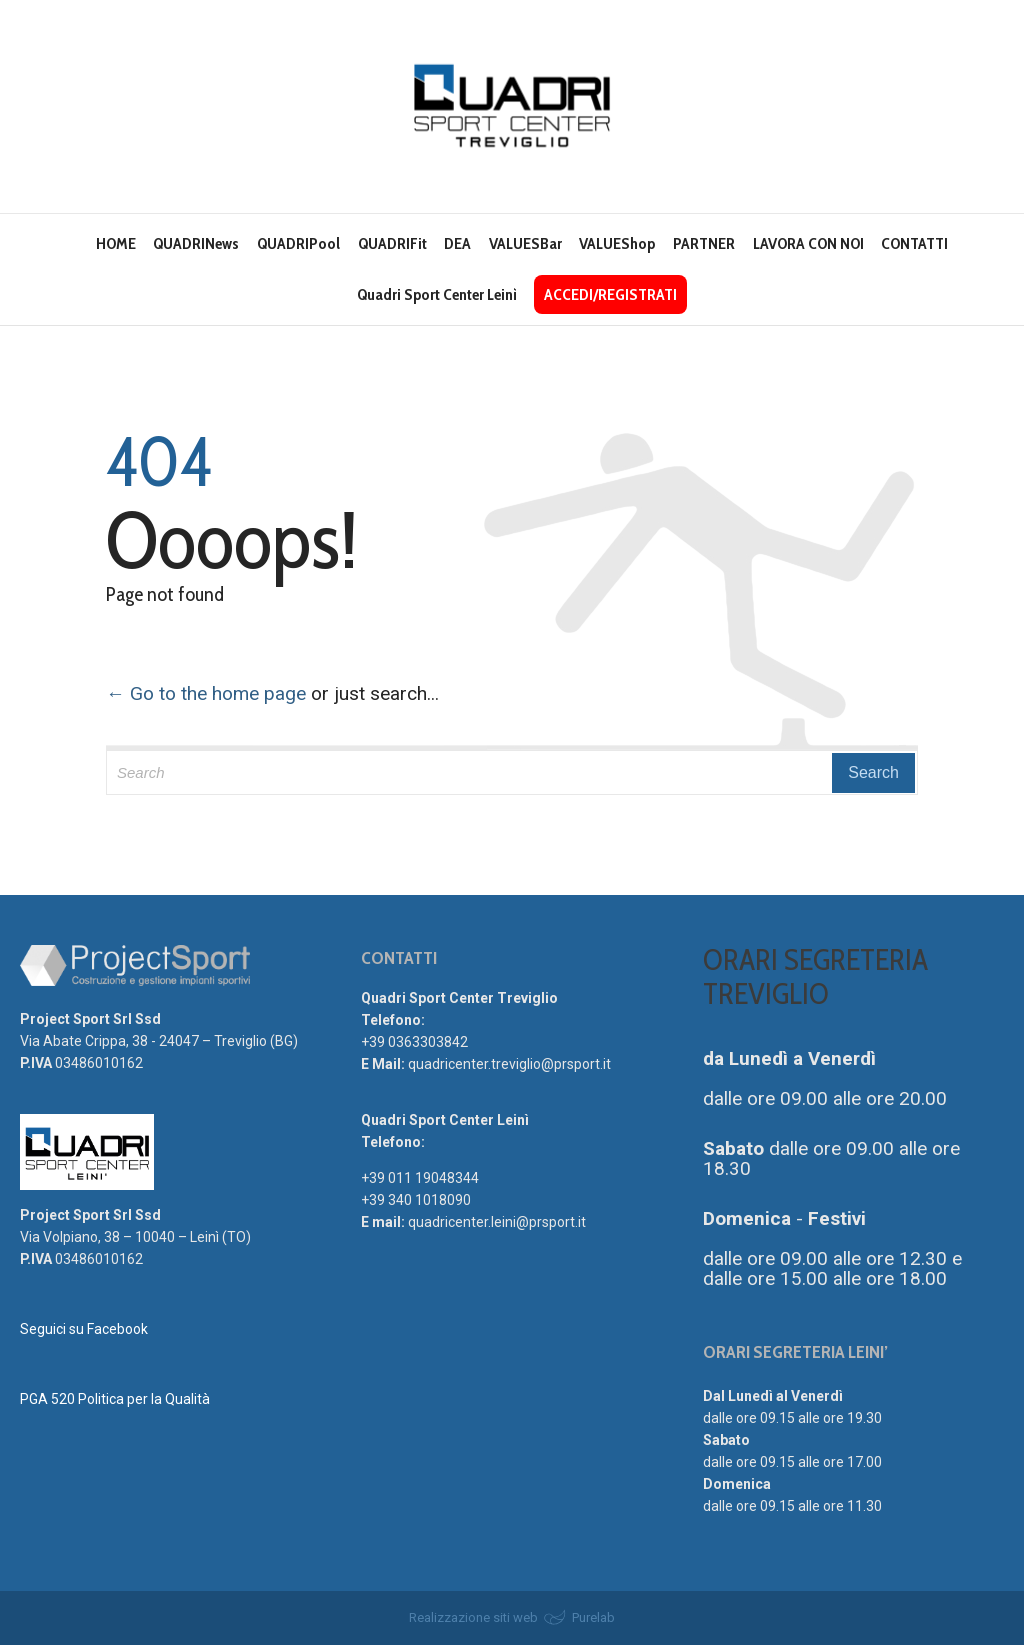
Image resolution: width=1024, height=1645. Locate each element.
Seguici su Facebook (84, 1329)
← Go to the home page (206, 693)
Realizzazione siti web (473, 1617)
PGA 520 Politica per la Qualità (115, 1399)
